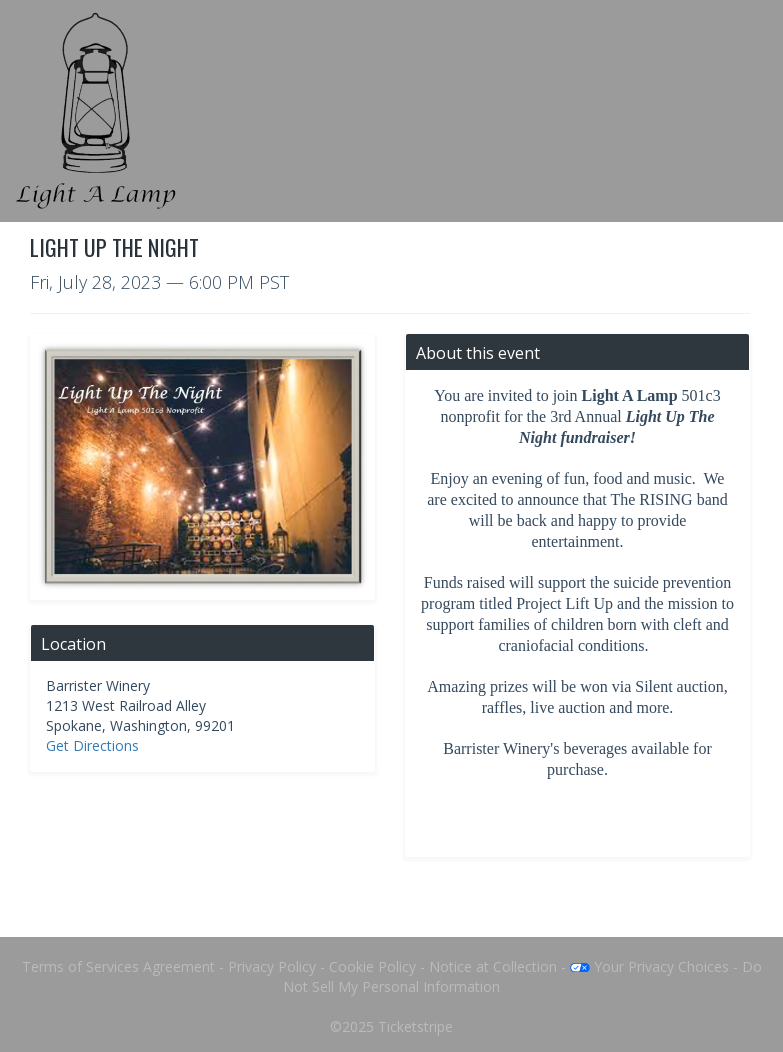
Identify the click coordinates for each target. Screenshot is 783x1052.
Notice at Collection (493, 966)
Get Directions (92, 745)
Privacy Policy (272, 966)
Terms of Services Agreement (118, 966)
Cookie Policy (372, 966)
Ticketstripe (415, 1026)
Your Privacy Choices (649, 966)
